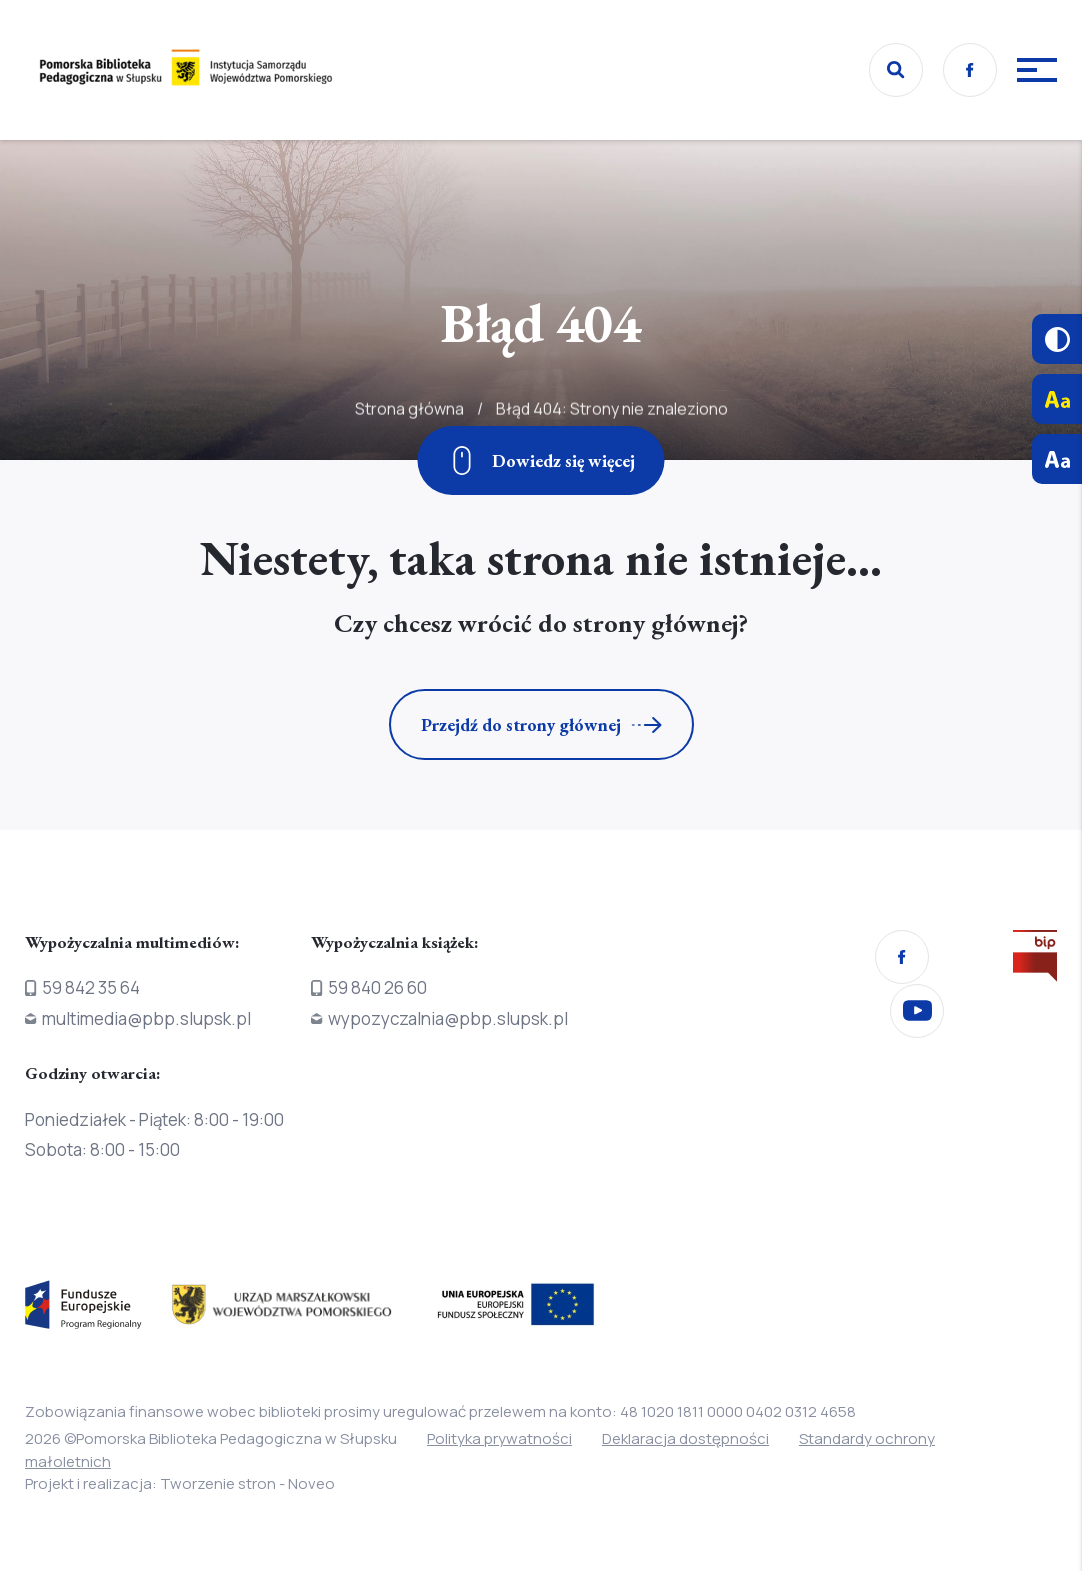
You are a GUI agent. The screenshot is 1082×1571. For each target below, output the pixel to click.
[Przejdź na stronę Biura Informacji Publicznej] (1035, 960)
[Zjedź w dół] (541, 460)
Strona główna (409, 455)
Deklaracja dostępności (685, 1438)
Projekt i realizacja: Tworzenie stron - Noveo (180, 1483)
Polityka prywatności (499, 1438)
